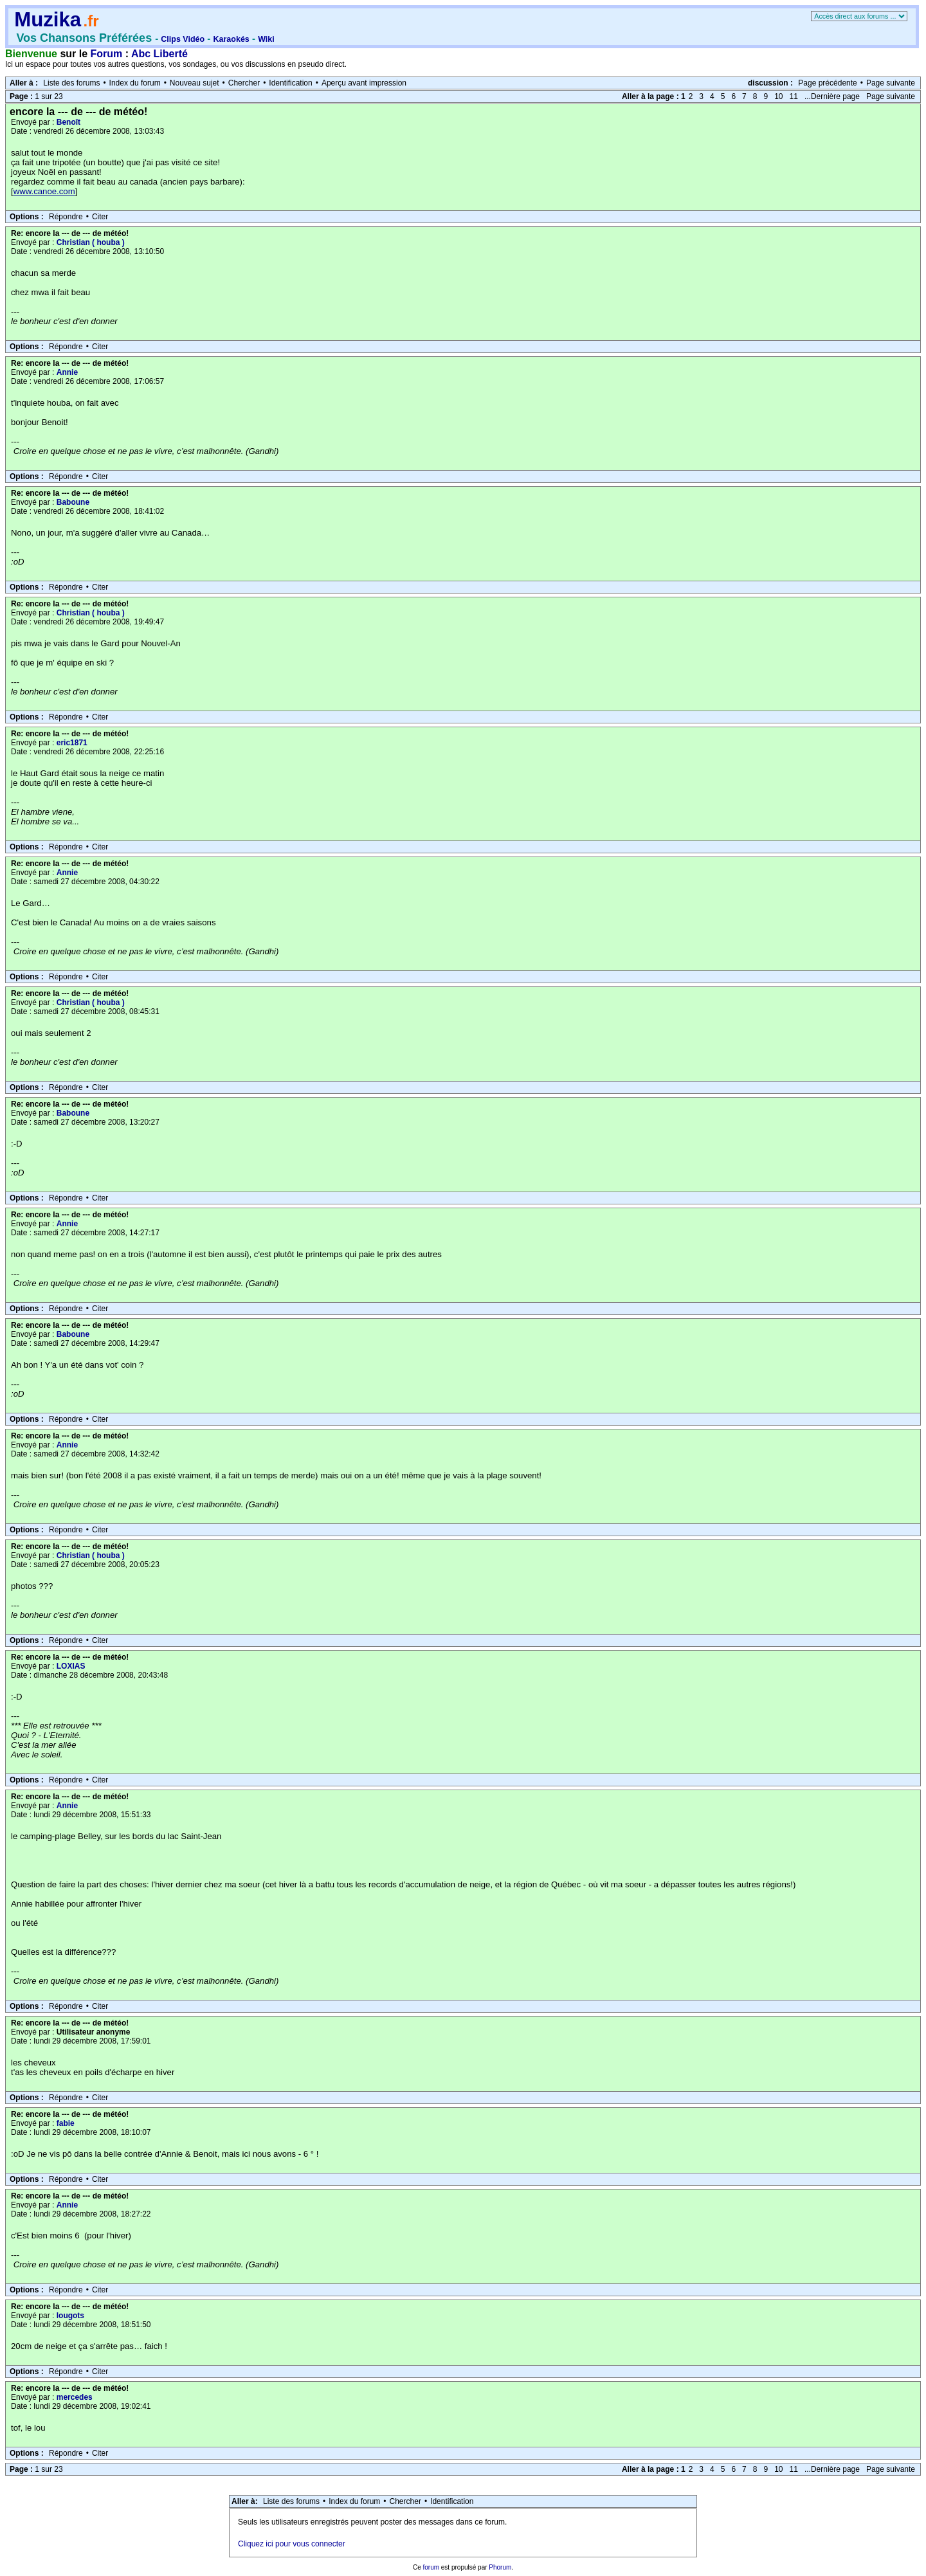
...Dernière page (832, 96)
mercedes (75, 2397)
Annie (67, 372)
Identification (290, 82)
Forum (107, 53)
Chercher (244, 82)
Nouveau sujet (194, 82)
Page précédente (827, 82)
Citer (100, 216)
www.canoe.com (44, 191)
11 (794, 96)
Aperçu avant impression (364, 82)
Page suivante (890, 82)
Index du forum (135, 82)
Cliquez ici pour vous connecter (291, 2543)
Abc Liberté (159, 53)
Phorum (500, 2567)
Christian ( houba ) (91, 242)
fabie (66, 2123)
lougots (70, 2315)
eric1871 (72, 742)
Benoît (68, 122)
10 (778, 96)
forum (430, 2567)
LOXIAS (71, 1666)
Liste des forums (71, 82)
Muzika (47, 19)
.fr (90, 21)
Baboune (73, 502)
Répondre (66, 216)
